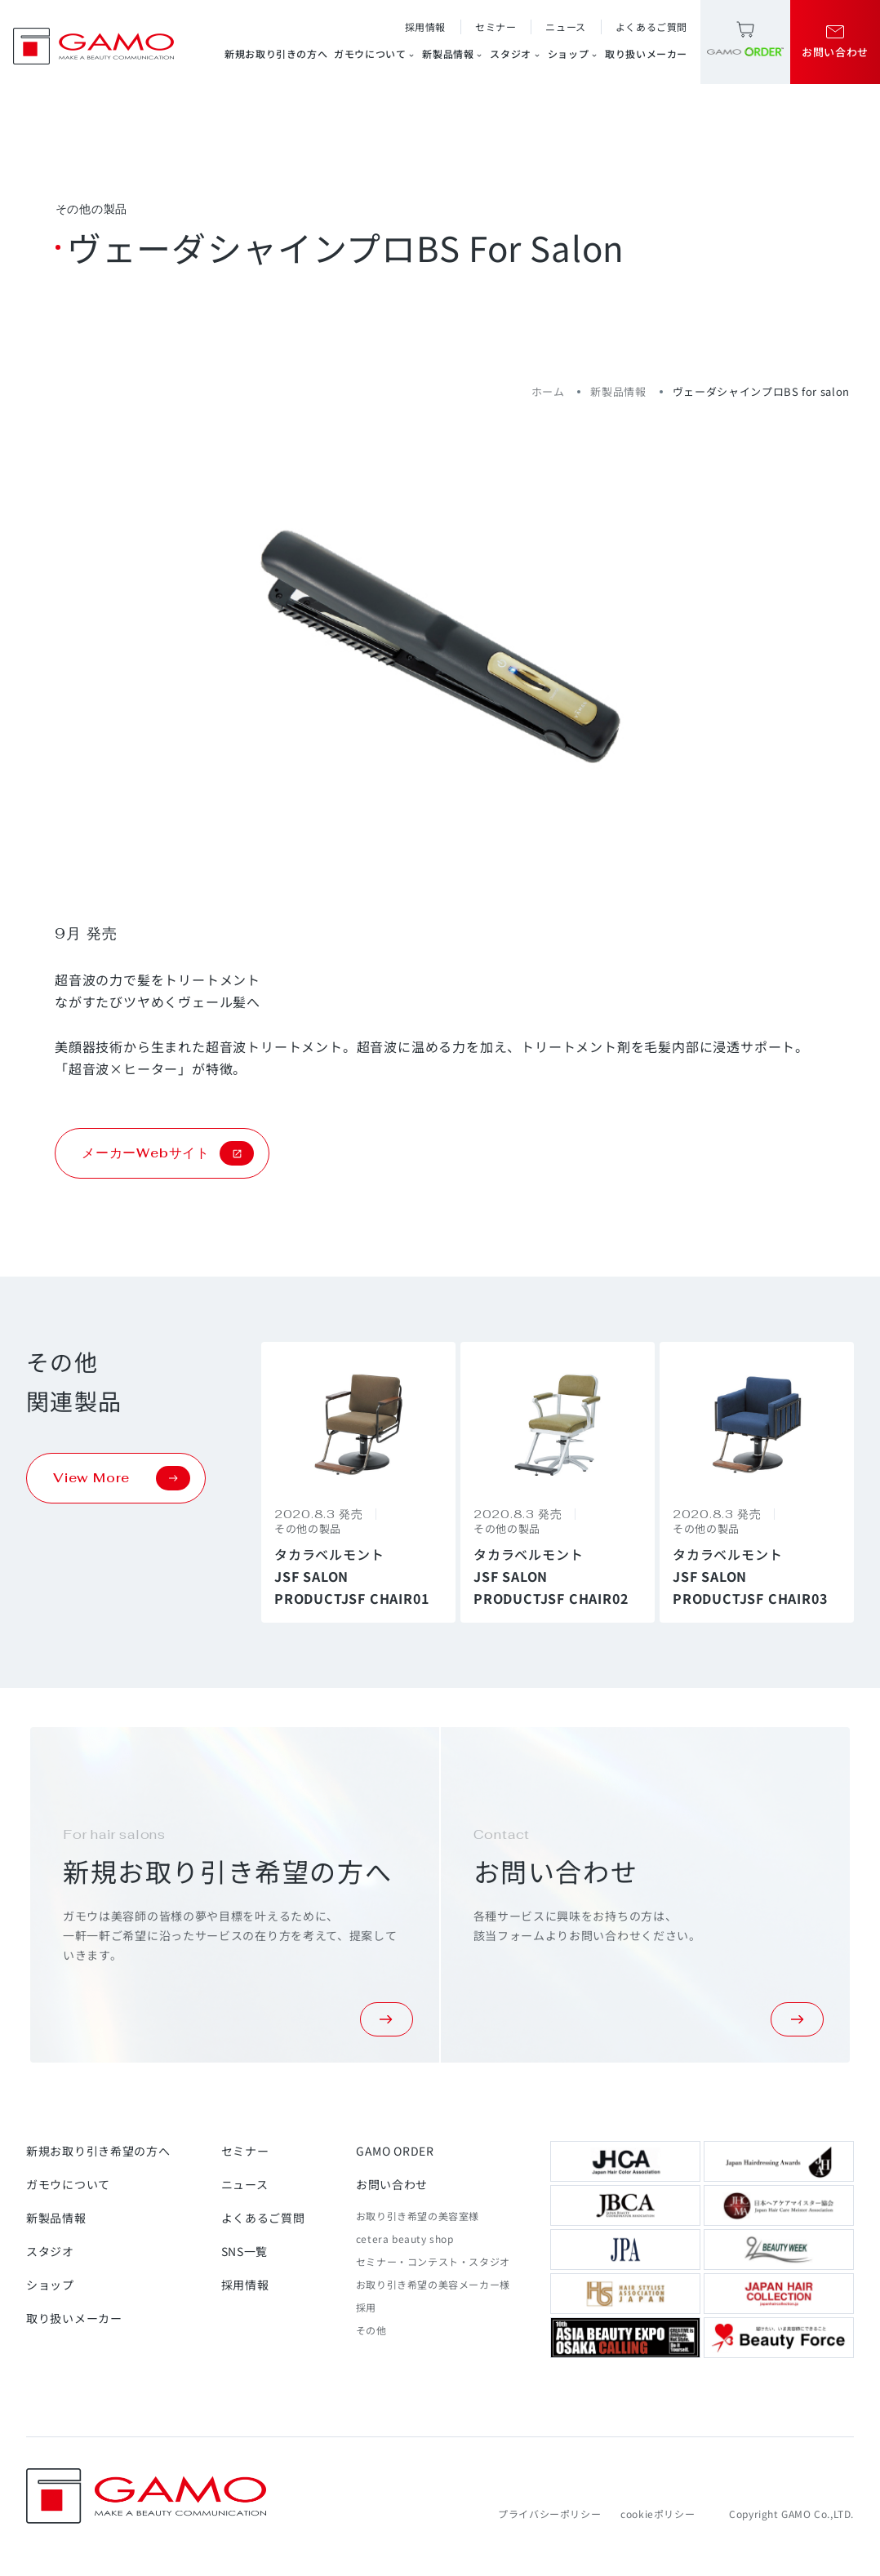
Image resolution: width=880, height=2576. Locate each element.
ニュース (565, 26)
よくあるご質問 (651, 26)
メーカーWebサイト (168, 1153)
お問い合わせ (392, 2184)
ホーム (548, 391)
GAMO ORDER (395, 2151)
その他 (371, 2330)
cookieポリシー (657, 2513)
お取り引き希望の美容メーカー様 (433, 2284)
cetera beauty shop (405, 2238)
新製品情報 (452, 54)
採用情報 (425, 26)
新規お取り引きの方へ (275, 53)
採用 (366, 2307)
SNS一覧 (245, 2251)
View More (121, 1478)
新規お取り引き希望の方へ (98, 2151)
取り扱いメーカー (646, 53)
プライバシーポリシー (549, 2513)
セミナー (495, 26)
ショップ (573, 54)
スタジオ (515, 54)
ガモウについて (375, 54)
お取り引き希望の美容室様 (417, 2216)
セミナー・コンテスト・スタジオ (433, 2261)
